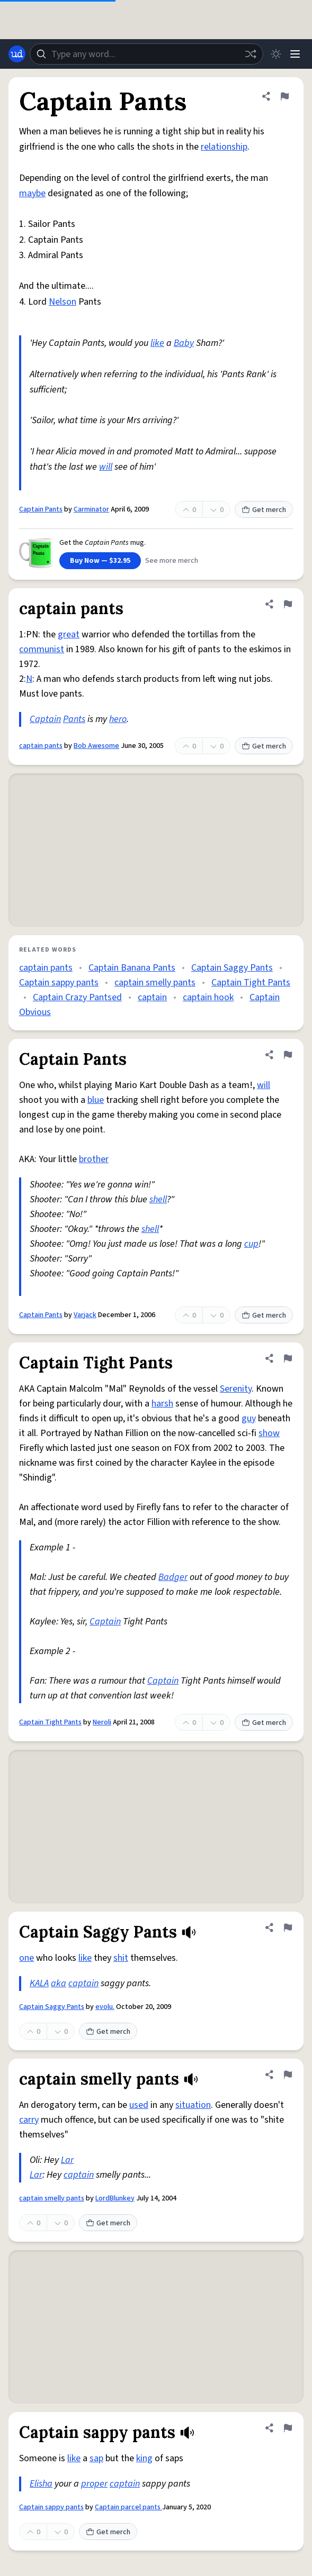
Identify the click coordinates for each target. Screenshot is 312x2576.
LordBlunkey (115, 2198)
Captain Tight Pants (250, 982)
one (26, 1958)
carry (29, 2119)
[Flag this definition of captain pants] (287, 604)
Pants (74, 719)
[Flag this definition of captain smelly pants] (287, 2074)
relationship (224, 146)
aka (58, 1983)
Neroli (102, 1722)
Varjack (85, 1315)
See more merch (171, 560)
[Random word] (250, 54)
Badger (173, 1577)
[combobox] (146, 54)
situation (193, 2105)
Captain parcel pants (128, 2507)
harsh (162, 1403)
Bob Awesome (96, 746)
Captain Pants (41, 509)
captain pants (41, 746)
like (157, 343)
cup (251, 1243)
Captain (45, 719)
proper (94, 2483)
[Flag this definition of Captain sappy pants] (287, 2427)
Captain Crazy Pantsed (77, 997)
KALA (39, 1983)
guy (249, 1418)
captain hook (208, 997)
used (138, 2105)
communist (41, 649)
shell (158, 1199)
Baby (184, 343)
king (144, 2458)
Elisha (41, 2483)
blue (95, 1100)
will (105, 466)
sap (96, 2458)
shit (120, 1958)
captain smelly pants (154, 982)
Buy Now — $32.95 (100, 560)
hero (118, 719)
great (68, 634)
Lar (67, 2160)
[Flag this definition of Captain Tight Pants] (287, 1358)
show (269, 1433)
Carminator (91, 509)
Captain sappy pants (59, 982)
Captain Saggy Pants (232, 967)
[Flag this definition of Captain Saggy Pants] (287, 1927)
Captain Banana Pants (131, 967)
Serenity (236, 1388)
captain (152, 997)
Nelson (62, 301)
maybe (32, 193)
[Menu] (295, 53)
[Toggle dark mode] (276, 53)
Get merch (264, 510)
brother (94, 1159)
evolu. (104, 2007)
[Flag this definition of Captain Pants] (284, 96)
